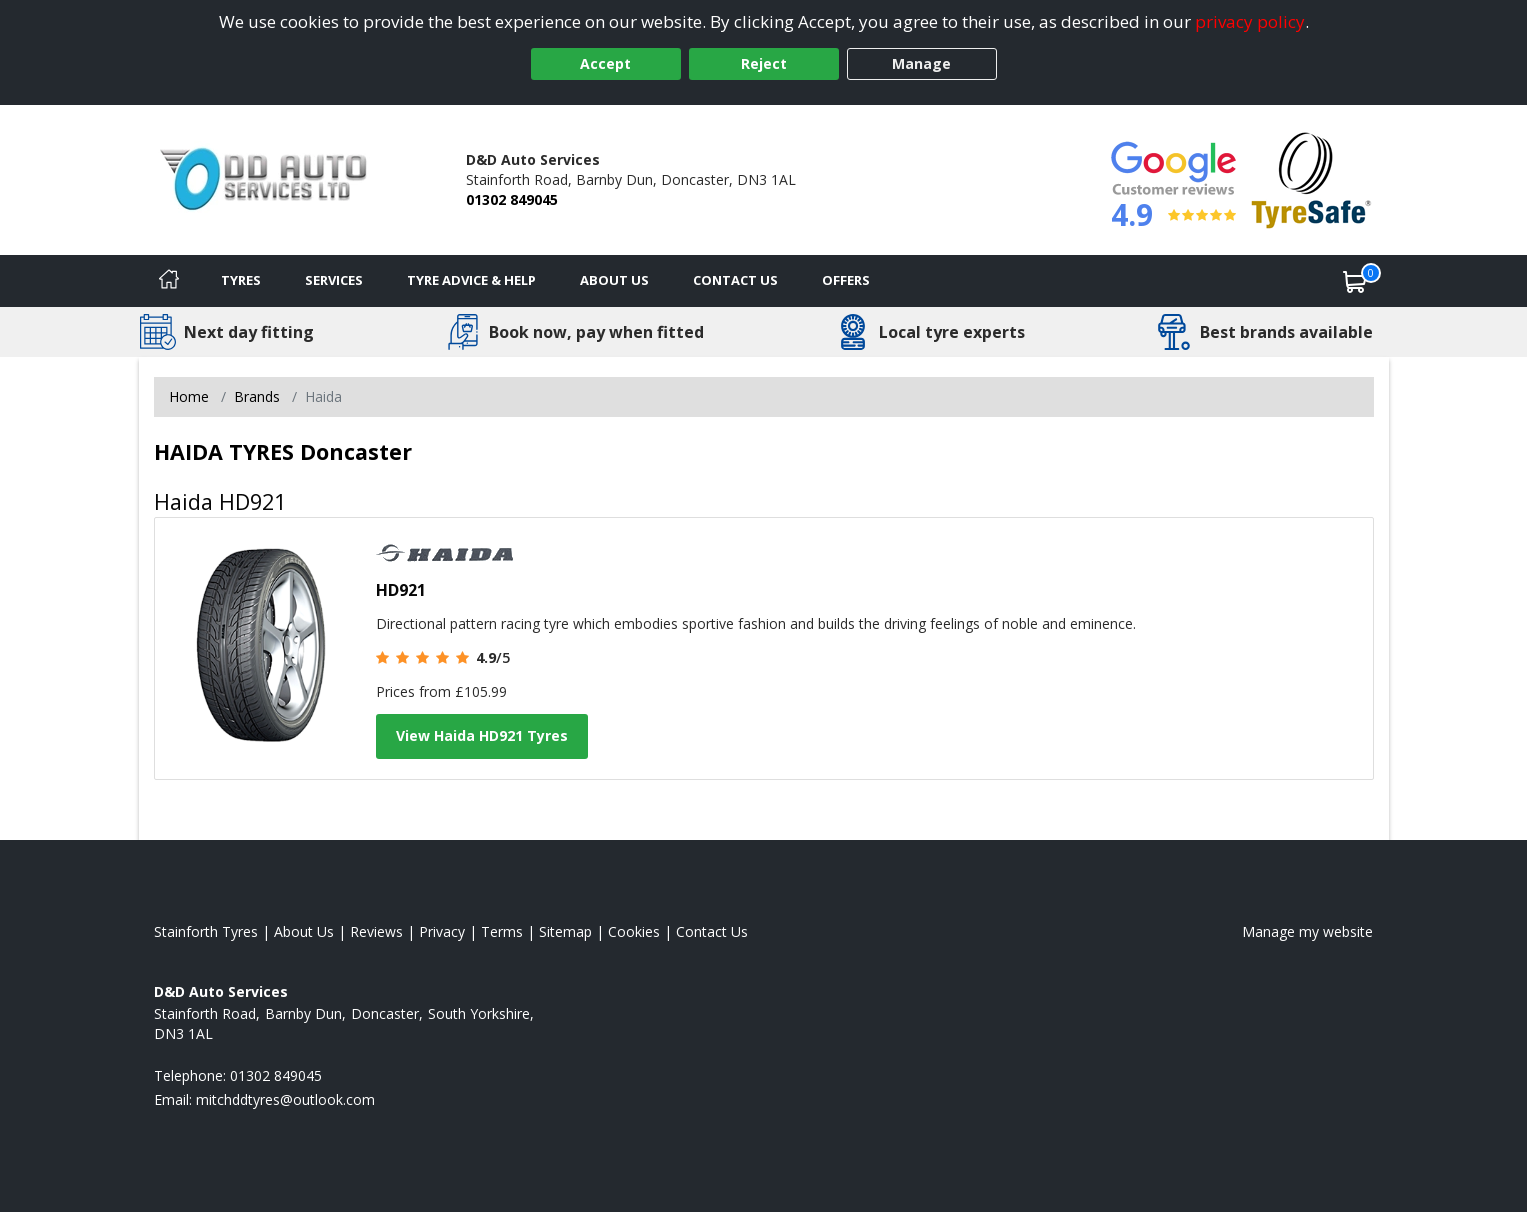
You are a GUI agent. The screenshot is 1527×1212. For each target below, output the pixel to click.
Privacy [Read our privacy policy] (442, 931)
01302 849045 (512, 199)
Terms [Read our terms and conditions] (502, 931)
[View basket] (1355, 281)
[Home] (169, 281)
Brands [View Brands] (257, 396)
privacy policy (1250, 21)
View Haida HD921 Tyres (482, 735)
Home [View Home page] (189, 396)
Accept (605, 63)
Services (334, 280)
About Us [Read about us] (304, 931)
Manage (921, 63)
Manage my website (1307, 931)
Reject (764, 63)
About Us (614, 280)
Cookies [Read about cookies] (634, 931)
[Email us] (285, 1099)
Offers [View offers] (846, 280)
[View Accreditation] (1311, 178)
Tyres (241, 280)
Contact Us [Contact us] (735, 280)
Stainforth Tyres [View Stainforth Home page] (206, 931)
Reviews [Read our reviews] (376, 931)
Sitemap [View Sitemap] (565, 931)
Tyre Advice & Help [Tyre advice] (471, 280)
